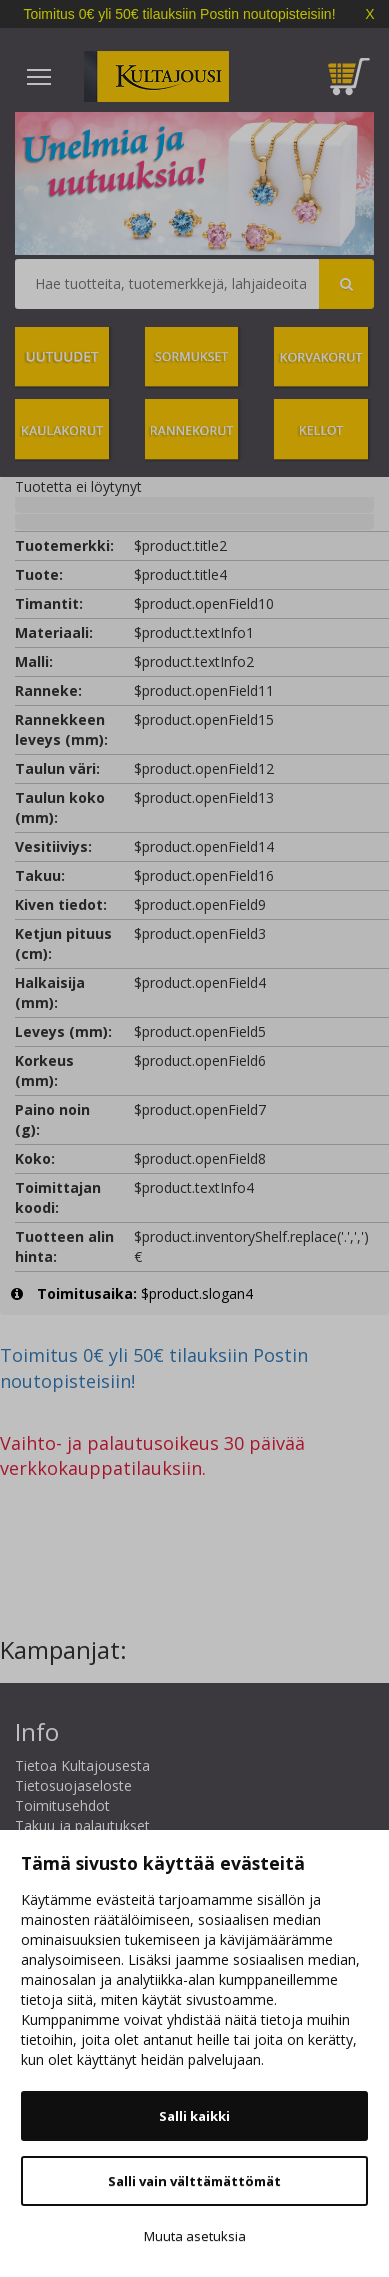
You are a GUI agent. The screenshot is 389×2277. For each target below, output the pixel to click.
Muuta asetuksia (195, 2236)
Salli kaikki (194, 2116)
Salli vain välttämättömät (194, 2181)
